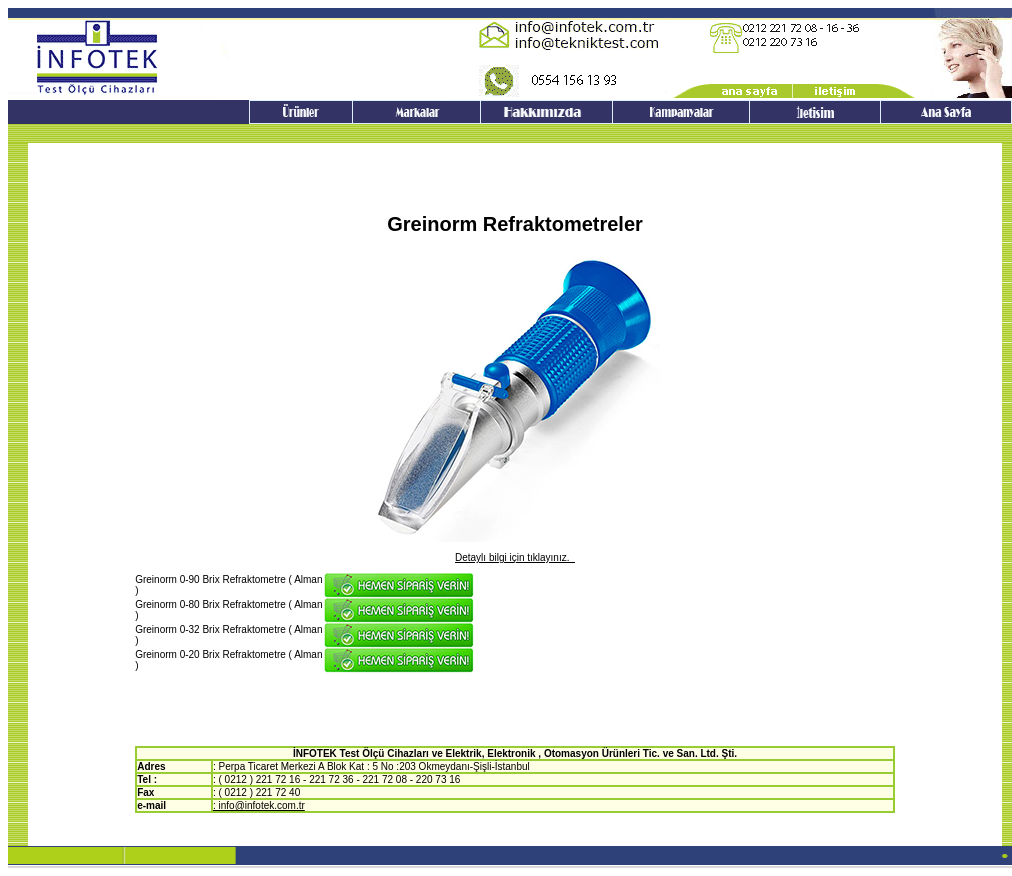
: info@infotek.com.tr (259, 805)
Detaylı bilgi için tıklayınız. (515, 557)
